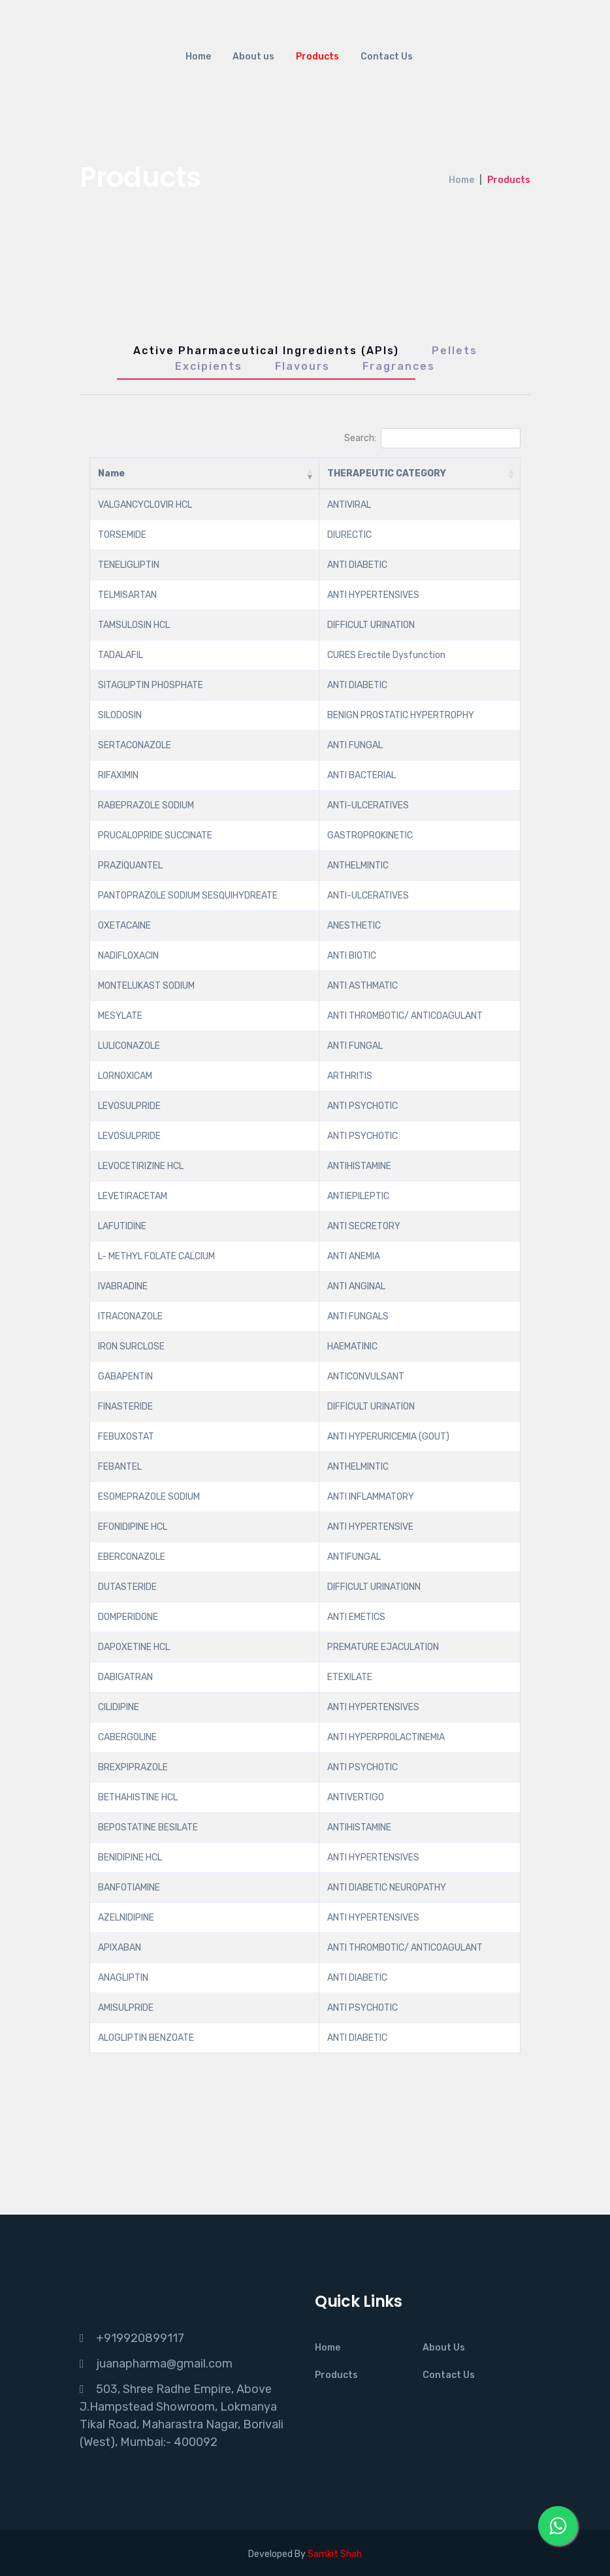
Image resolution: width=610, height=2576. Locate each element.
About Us (444, 2347)
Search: (432, 438)
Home (198, 56)
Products (317, 56)
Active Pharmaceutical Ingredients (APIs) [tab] (266, 350)
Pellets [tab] (454, 350)
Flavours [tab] (302, 366)
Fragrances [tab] (398, 366)
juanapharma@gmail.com (164, 2363)
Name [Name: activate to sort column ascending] (111, 473)
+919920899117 (140, 2338)
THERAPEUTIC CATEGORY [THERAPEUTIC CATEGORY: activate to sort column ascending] (386, 473)
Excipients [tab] (208, 366)
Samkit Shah (335, 2554)
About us (253, 56)
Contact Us (387, 56)
